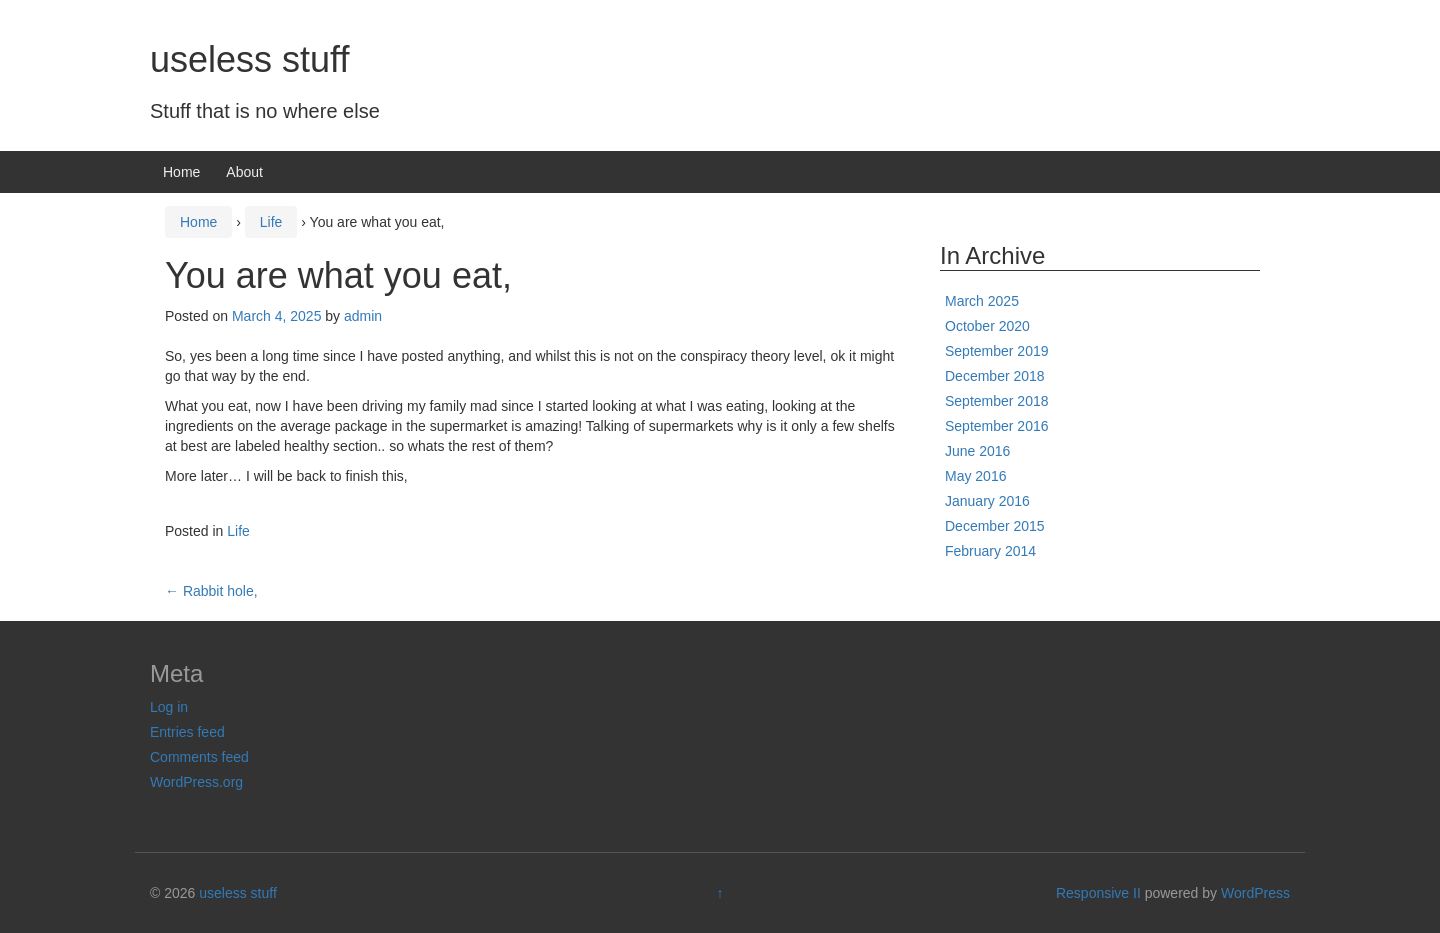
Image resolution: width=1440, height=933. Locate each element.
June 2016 (977, 451)
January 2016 (987, 501)
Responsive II (1098, 893)
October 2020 (987, 326)
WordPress (1255, 893)
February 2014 (990, 551)
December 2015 (995, 526)
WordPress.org (196, 782)
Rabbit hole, (211, 591)
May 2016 (975, 476)
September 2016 (997, 426)
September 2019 (997, 351)
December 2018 (995, 376)
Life (271, 222)
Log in (169, 707)
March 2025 (982, 301)
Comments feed (199, 757)
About (244, 172)
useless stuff (249, 59)
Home (181, 172)
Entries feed (187, 732)
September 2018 (997, 401)
